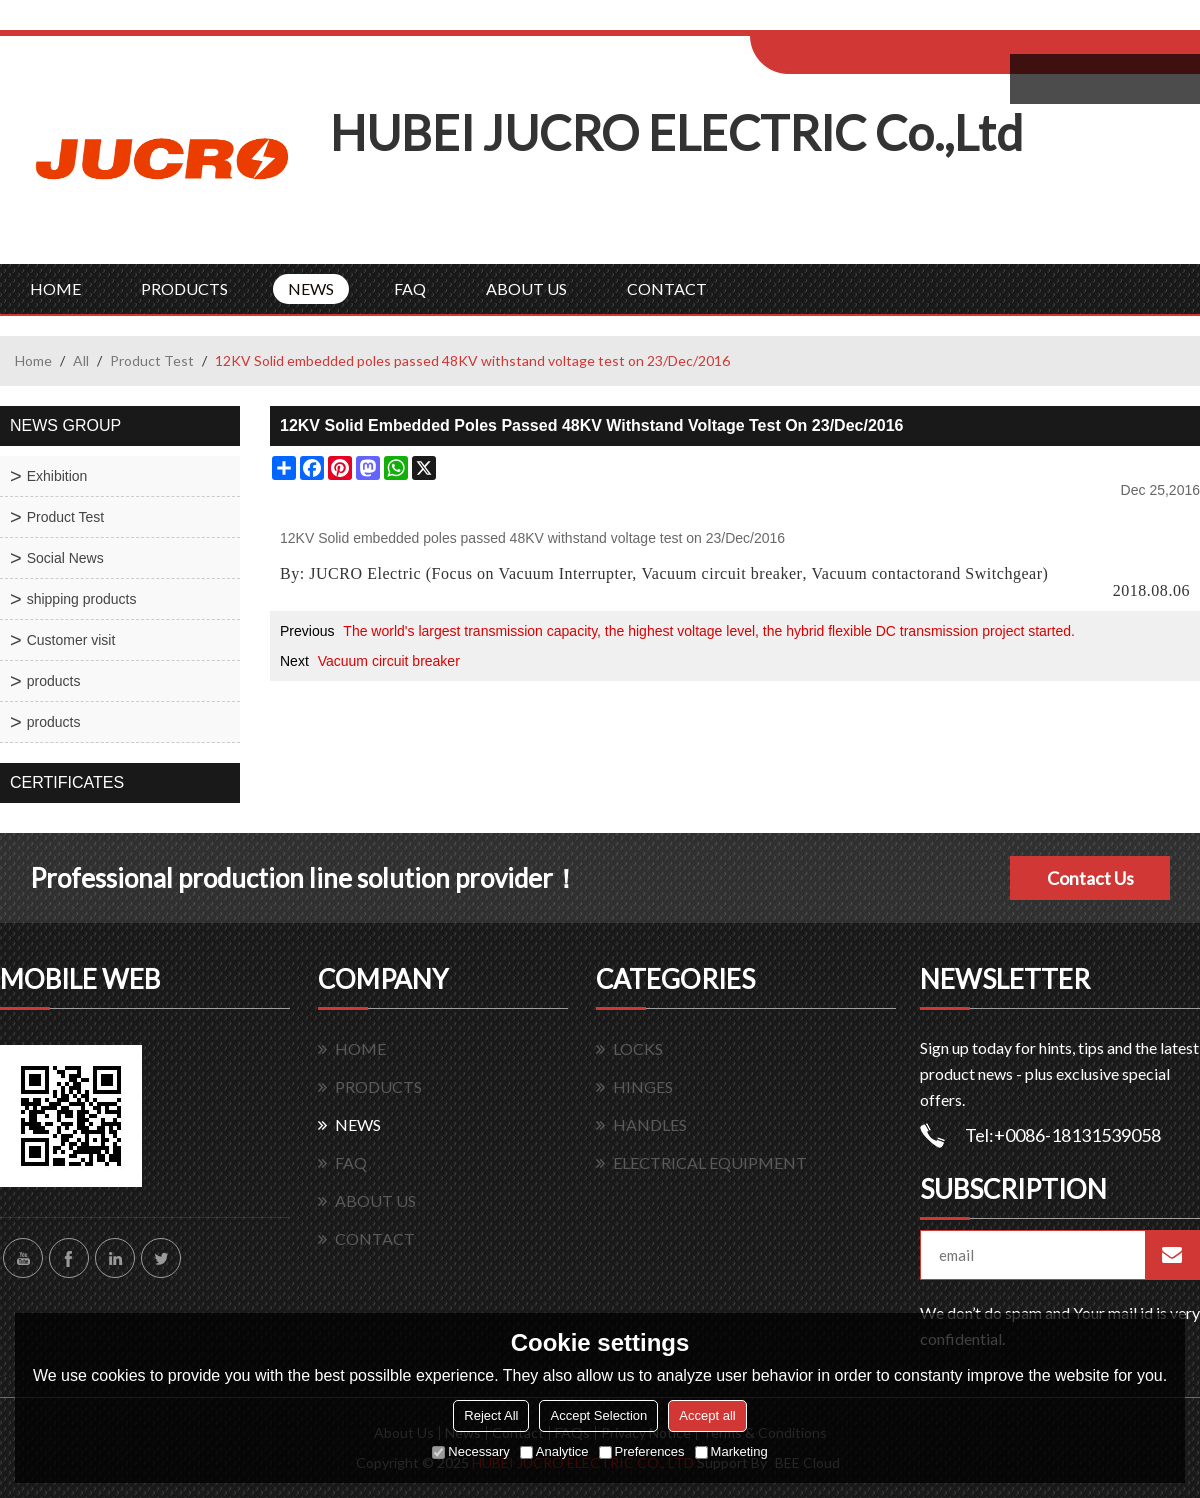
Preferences (642, 1451)
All (81, 360)
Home (33, 360)
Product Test (152, 360)
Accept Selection (598, 1415)
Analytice (554, 1451)
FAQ (410, 288)
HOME (55, 288)
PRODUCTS (184, 288)
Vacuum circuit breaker (721, 574)
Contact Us (1090, 878)
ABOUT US (526, 288)
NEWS (311, 288)
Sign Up (916, 21)
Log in (873, 21)
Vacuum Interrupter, (568, 574)
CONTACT (667, 288)
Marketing (731, 1451)
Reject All (491, 1415)
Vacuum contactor (874, 574)
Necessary (470, 1451)
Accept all (707, 1415)
